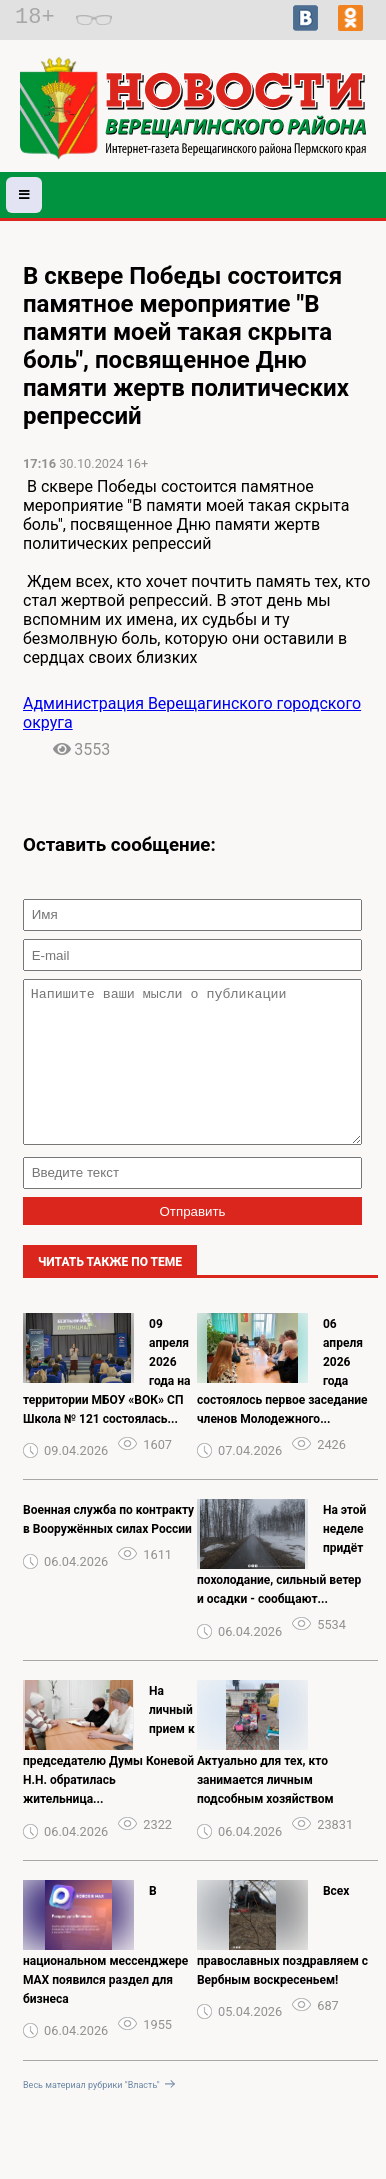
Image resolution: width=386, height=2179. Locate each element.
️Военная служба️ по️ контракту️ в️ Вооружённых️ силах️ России (108, 1549)
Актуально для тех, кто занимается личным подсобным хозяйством (265, 1810)
